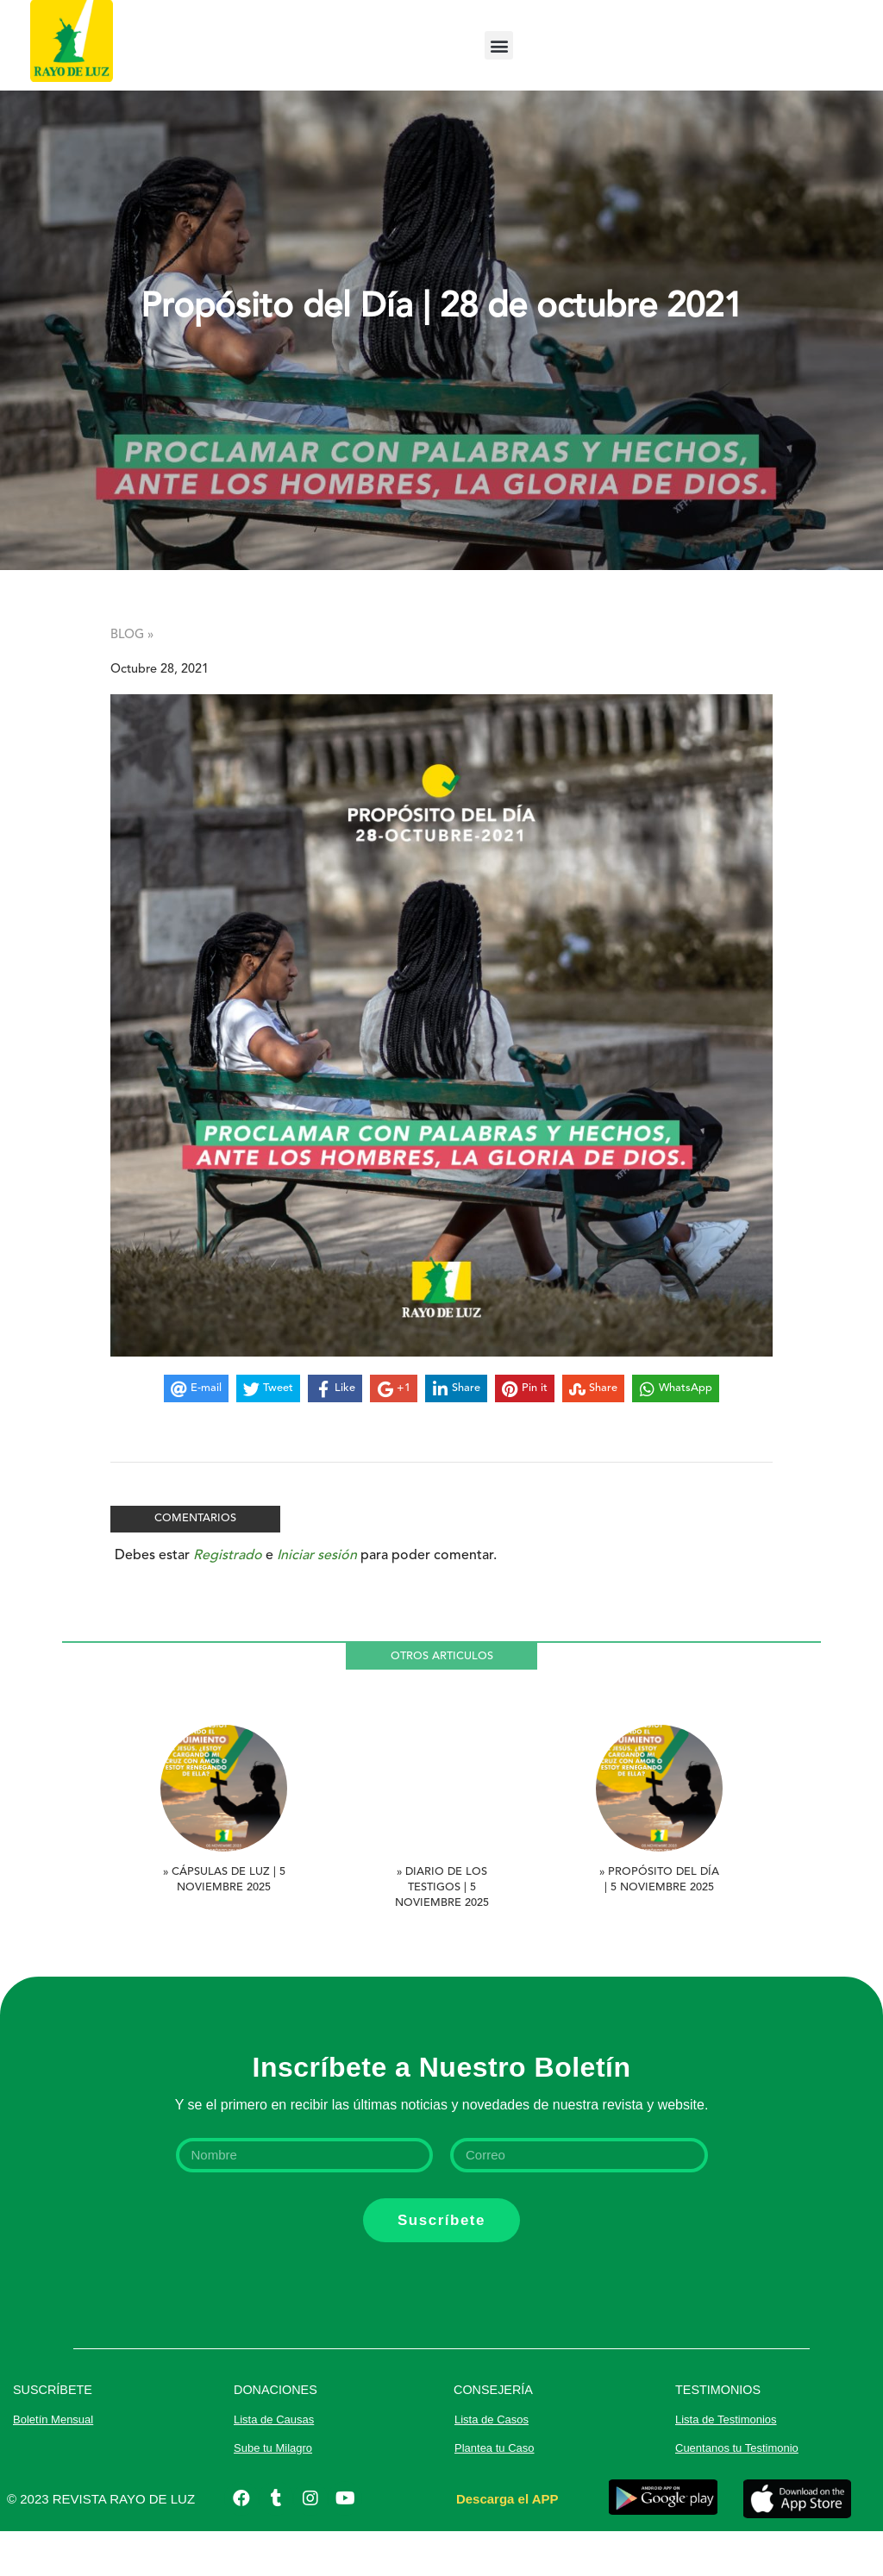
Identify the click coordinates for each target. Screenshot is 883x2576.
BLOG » (131, 680)
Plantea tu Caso (494, 2492)
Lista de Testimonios (726, 2464)
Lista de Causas (274, 2464)
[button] (499, 45)
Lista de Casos (491, 2464)
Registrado (227, 1601)
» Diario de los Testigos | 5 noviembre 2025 (442, 1932)
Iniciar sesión (317, 1601)
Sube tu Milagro (273, 2492)
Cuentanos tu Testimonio (736, 2492)
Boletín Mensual (53, 2464)
